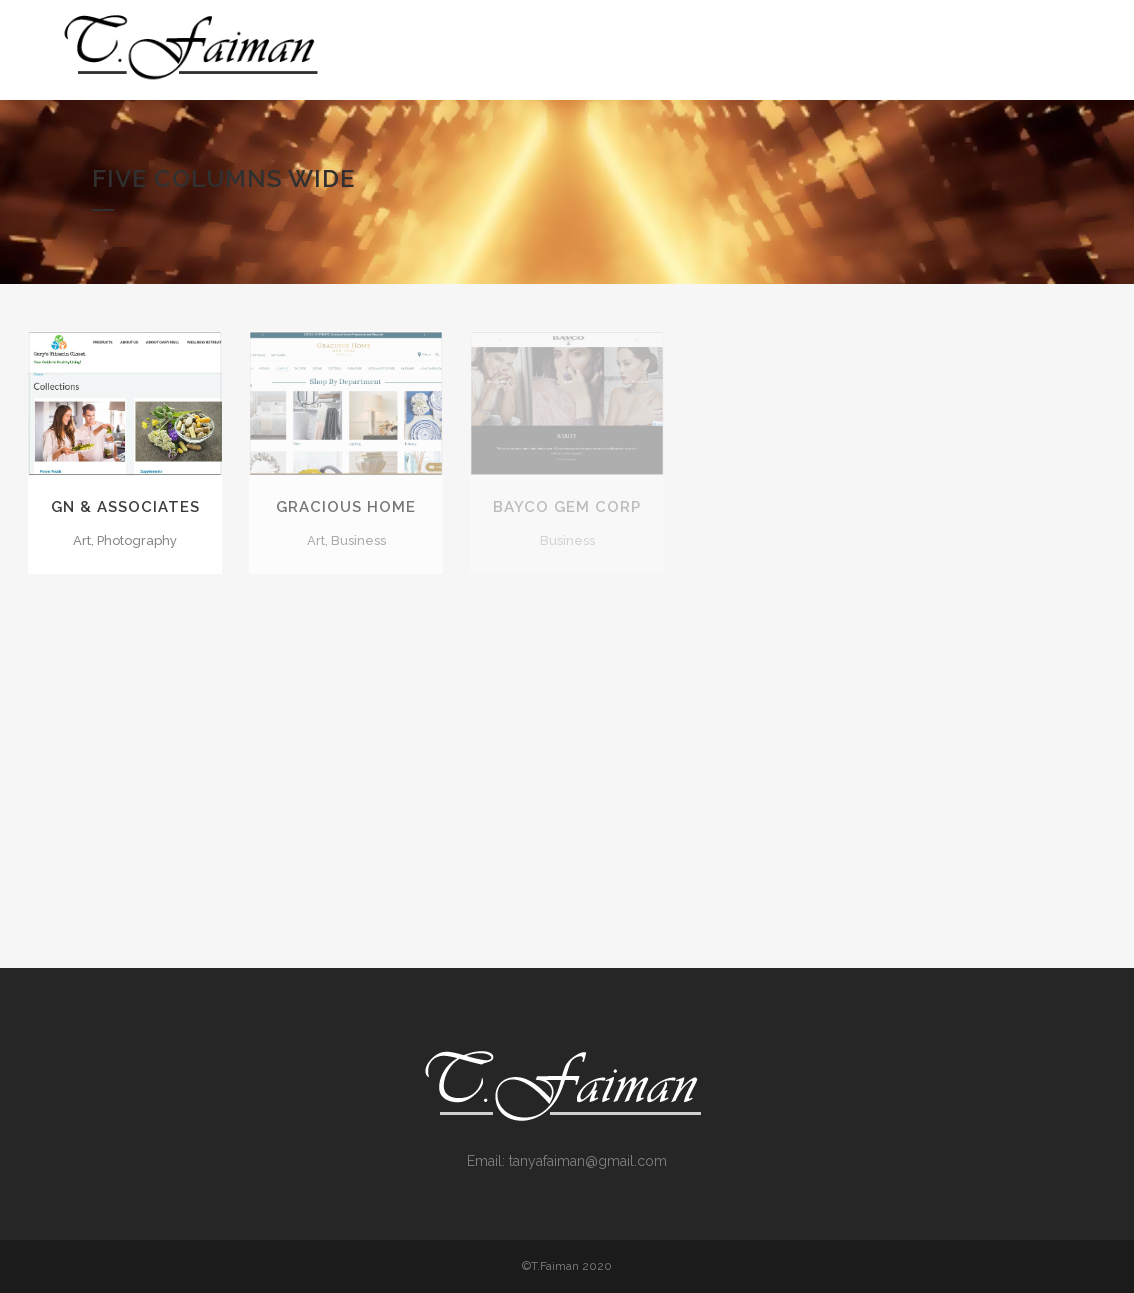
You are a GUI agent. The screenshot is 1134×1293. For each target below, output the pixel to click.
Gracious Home (346, 507)
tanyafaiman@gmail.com (588, 1161)
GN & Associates (125, 507)
